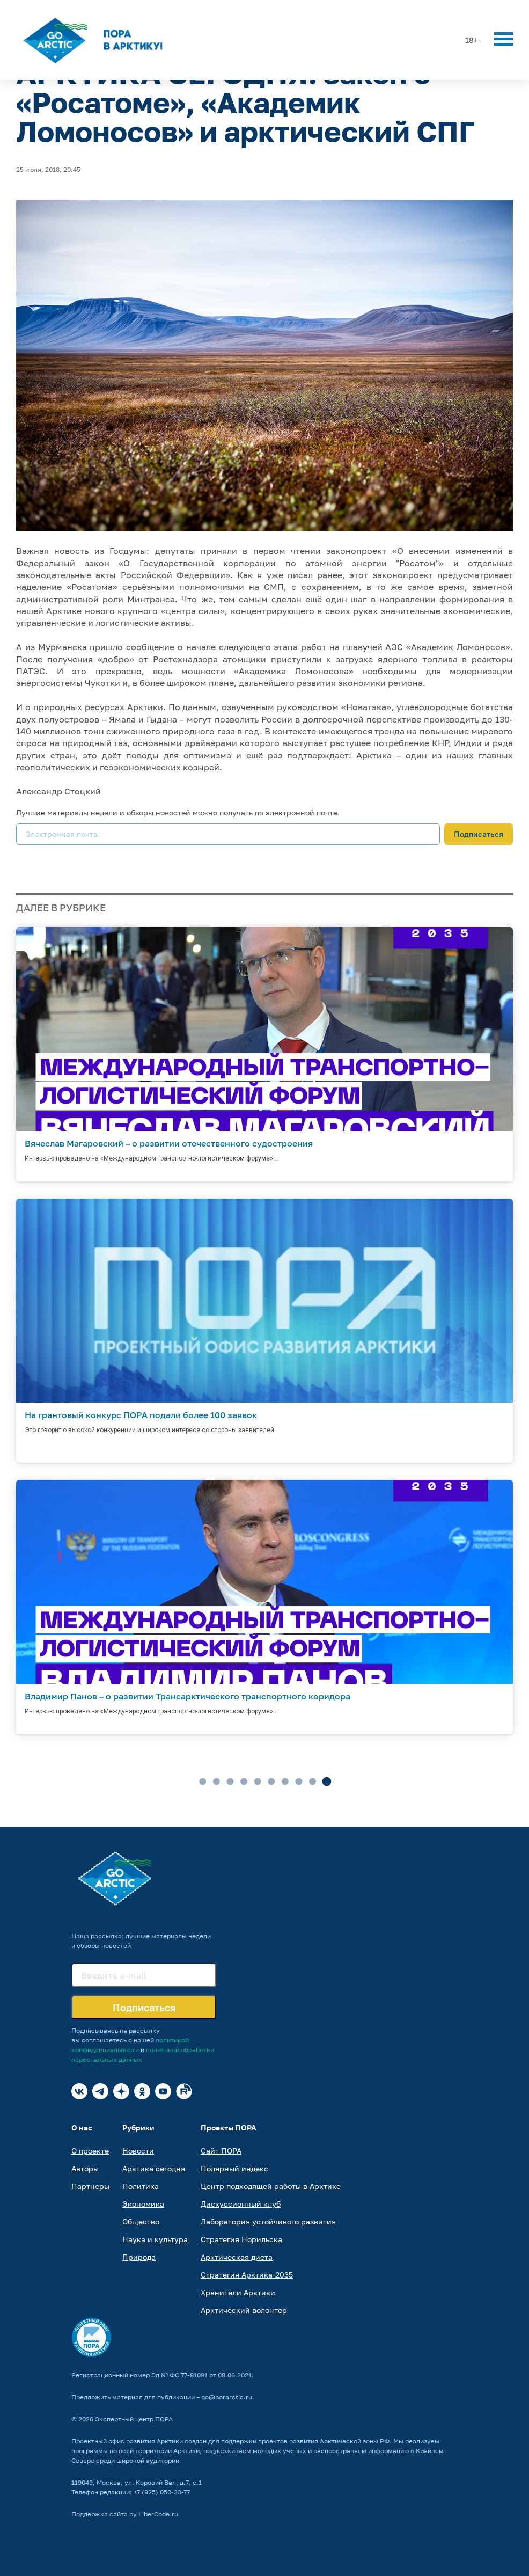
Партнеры (90, 2186)
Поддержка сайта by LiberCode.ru (124, 2514)
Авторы (85, 2168)
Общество (140, 2221)
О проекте (90, 2150)
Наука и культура (155, 2239)
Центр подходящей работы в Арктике (271, 2186)
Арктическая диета (237, 2256)
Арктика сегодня (153, 2168)
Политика (140, 2186)
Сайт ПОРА (221, 2150)
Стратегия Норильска (241, 2239)
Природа (139, 2256)
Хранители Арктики (238, 2292)
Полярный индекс (234, 2168)
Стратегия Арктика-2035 (247, 2274)
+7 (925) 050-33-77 (162, 2492)
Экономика (143, 2203)
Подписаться (478, 833)
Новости (138, 2150)
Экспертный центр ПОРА (134, 2419)
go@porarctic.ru (226, 2397)
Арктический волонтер (244, 2310)
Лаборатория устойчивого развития (268, 2221)
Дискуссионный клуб (241, 2203)
